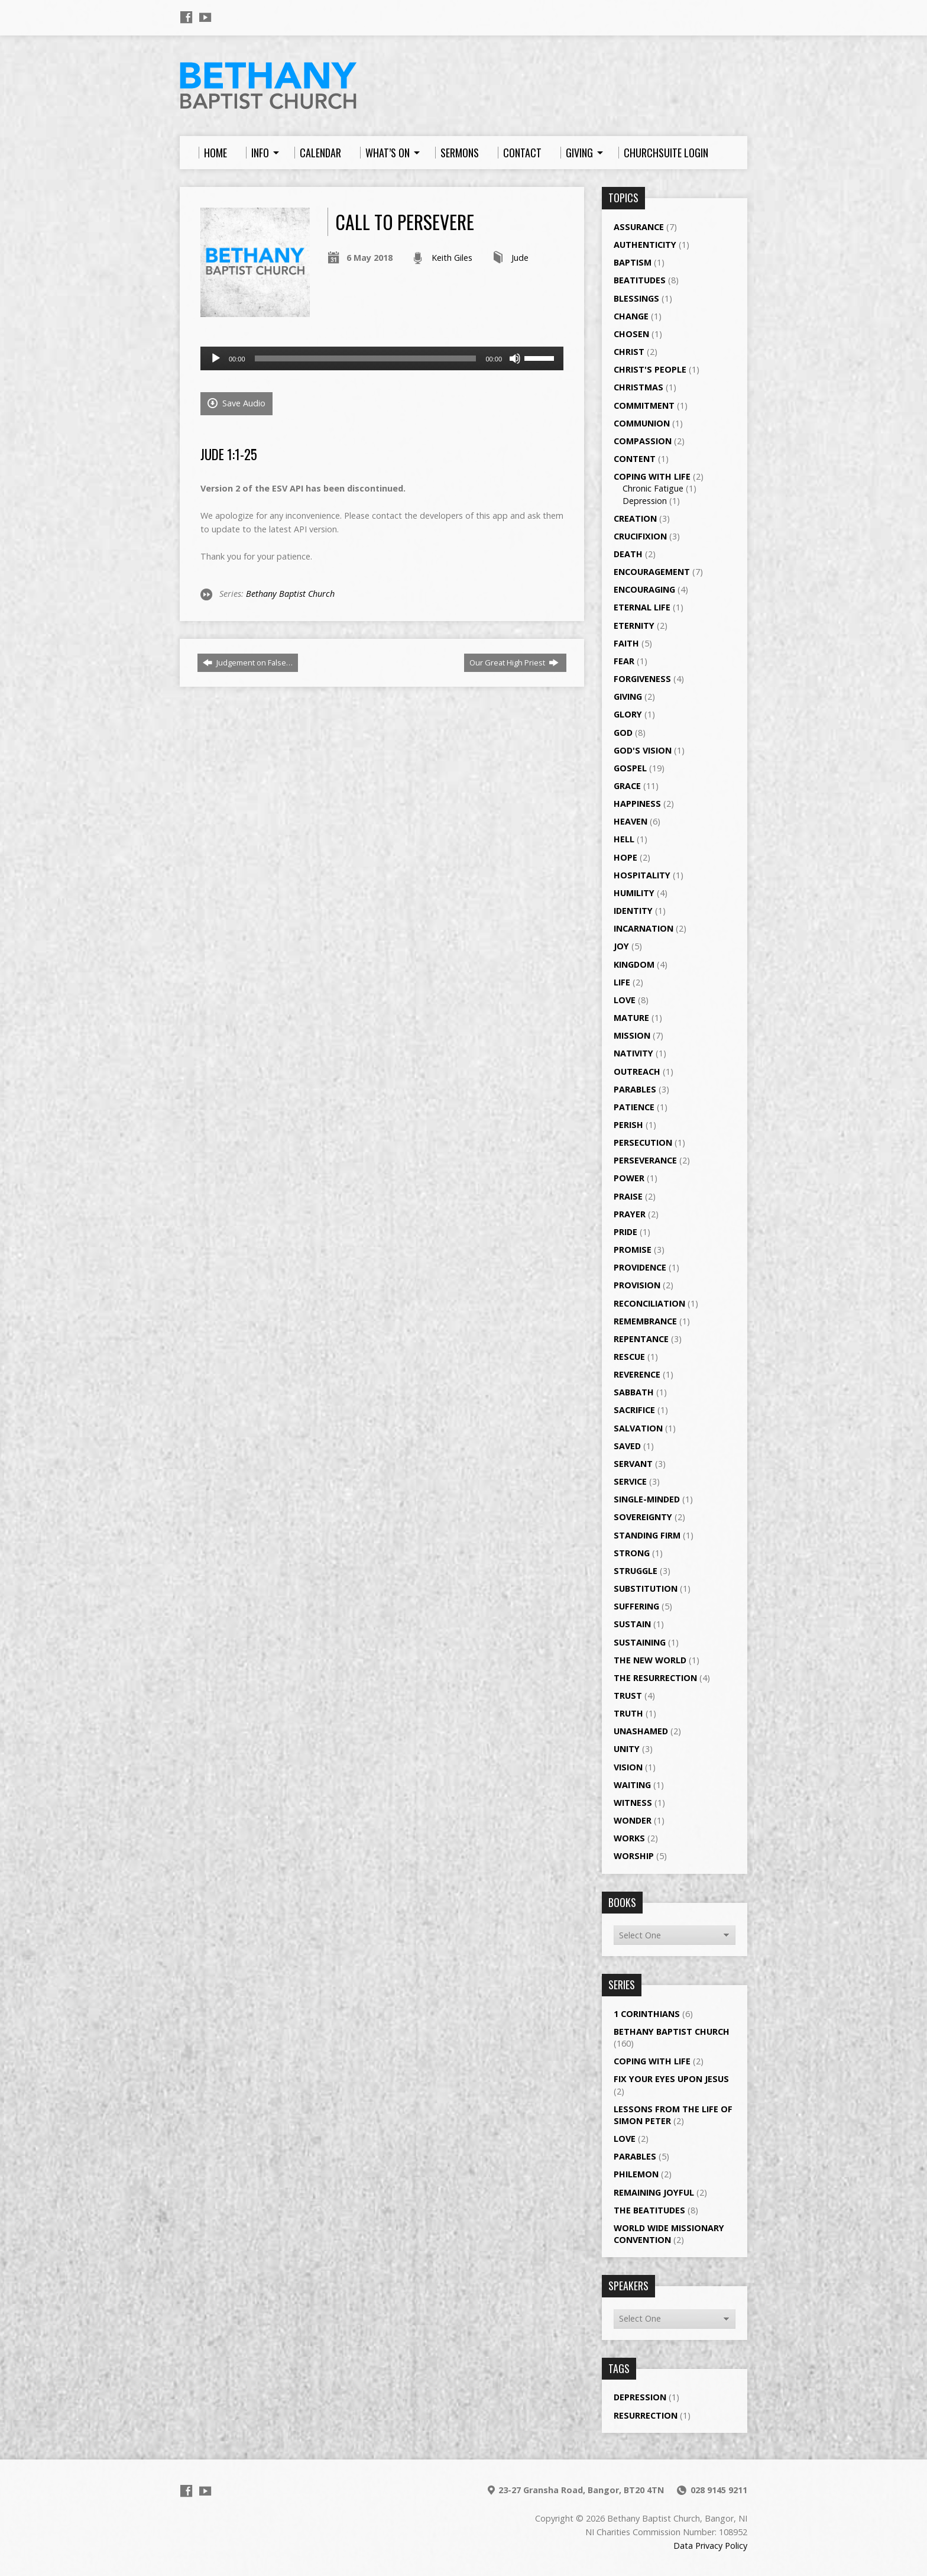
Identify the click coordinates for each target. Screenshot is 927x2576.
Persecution (643, 1142)
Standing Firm (647, 1535)
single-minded (647, 1499)
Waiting (632, 1784)
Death (628, 554)
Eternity (634, 625)
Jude (520, 257)
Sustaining (640, 1642)
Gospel (630, 768)
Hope (625, 857)
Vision (628, 1767)
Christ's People (650, 369)
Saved (627, 1446)
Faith (626, 643)
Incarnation (643, 928)
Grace (627, 785)
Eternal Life (642, 607)
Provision (637, 1285)
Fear (624, 661)
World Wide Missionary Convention (669, 2233)
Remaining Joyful (654, 2192)
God (623, 732)
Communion (642, 423)
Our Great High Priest (514, 662)
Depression (645, 500)
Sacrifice (634, 1409)
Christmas (638, 387)
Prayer (630, 1214)
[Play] (216, 358)
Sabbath (634, 1392)
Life (622, 982)
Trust (628, 1695)
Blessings (636, 298)
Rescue (629, 1356)
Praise (628, 1196)
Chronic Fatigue (653, 488)
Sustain (632, 1624)
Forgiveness (642, 678)
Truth (628, 1713)
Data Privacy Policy (710, 2545)
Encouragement (652, 571)
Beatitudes (640, 280)
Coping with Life (652, 476)
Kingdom (634, 964)
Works (629, 1838)
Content (635, 458)
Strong (632, 1553)
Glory (628, 714)
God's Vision (643, 750)
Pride (625, 1231)
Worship (634, 1855)
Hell (624, 839)
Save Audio (236, 403)
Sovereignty (643, 1517)
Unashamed (641, 1731)
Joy (621, 946)
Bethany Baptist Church (290, 593)
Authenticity (645, 244)
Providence (640, 1267)
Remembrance (645, 1321)
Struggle (635, 1570)
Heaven (630, 821)
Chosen (631, 334)
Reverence (637, 1374)
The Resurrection (655, 1677)
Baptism (633, 262)
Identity (633, 910)
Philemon (636, 2174)
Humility (634, 892)
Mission (632, 1035)
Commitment (644, 405)
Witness (633, 1802)
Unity (627, 1748)
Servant (633, 1463)
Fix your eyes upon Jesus (671, 2078)
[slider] (366, 358)
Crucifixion (640, 536)
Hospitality (642, 875)
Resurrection (646, 2415)
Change (631, 316)
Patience (634, 1107)
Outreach (637, 1071)
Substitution (646, 1588)
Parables (635, 1089)
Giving (628, 696)
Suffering (636, 1606)
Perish (628, 1124)
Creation (635, 518)
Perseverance (645, 1160)
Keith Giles (452, 257)
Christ (629, 351)
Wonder (633, 1820)
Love (625, 1000)
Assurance (639, 226)
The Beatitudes (649, 2210)
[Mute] (515, 358)
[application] (381, 358)
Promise (633, 1249)
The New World (650, 1660)
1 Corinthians (647, 2013)
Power (629, 1178)
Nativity (633, 1053)
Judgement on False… (248, 662)
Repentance (641, 1338)
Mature (631, 1017)
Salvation (638, 1428)
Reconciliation (649, 1303)
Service (630, 1481)
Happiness (637, 803)
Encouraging (644, 589)
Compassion (643, 441)
